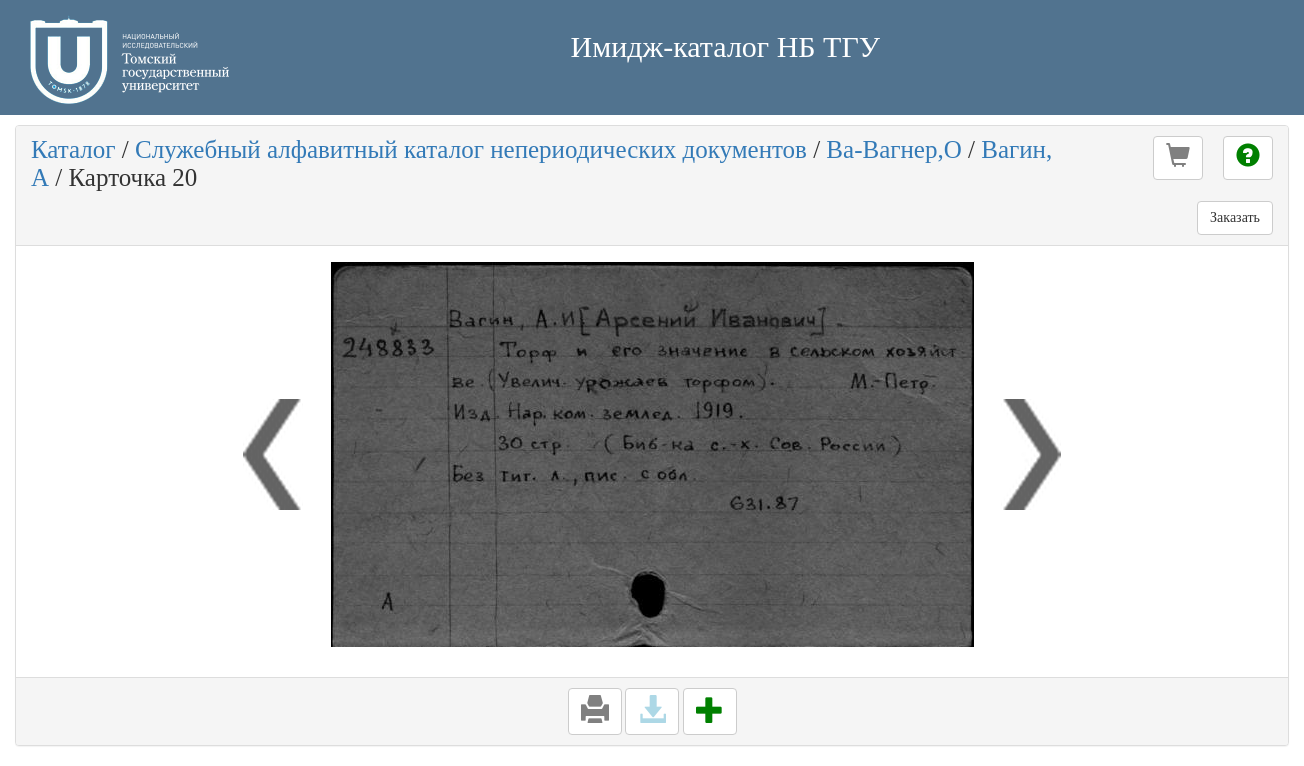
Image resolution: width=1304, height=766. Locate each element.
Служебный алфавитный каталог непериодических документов (471, 149)
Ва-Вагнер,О (893, 149)
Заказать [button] (1235, 217)
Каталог (73, 149)
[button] (1178, 158)
